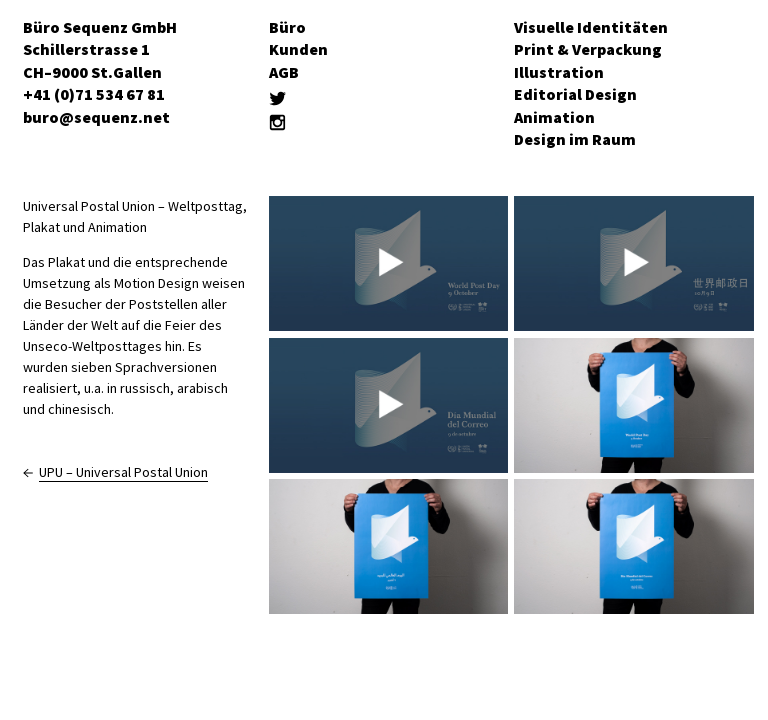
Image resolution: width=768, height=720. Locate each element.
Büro (287, 27)
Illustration (559, 72)
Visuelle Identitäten (591, 27)
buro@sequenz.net (96, 117)
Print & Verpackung (588, 49)
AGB (284, 72)
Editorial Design (575, 94)
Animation (554, 117)
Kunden (298, 49)
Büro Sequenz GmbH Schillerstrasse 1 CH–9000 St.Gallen (100, 49)
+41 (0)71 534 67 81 (94, 94)
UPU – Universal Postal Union (123, 472)
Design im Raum (575, 139)
